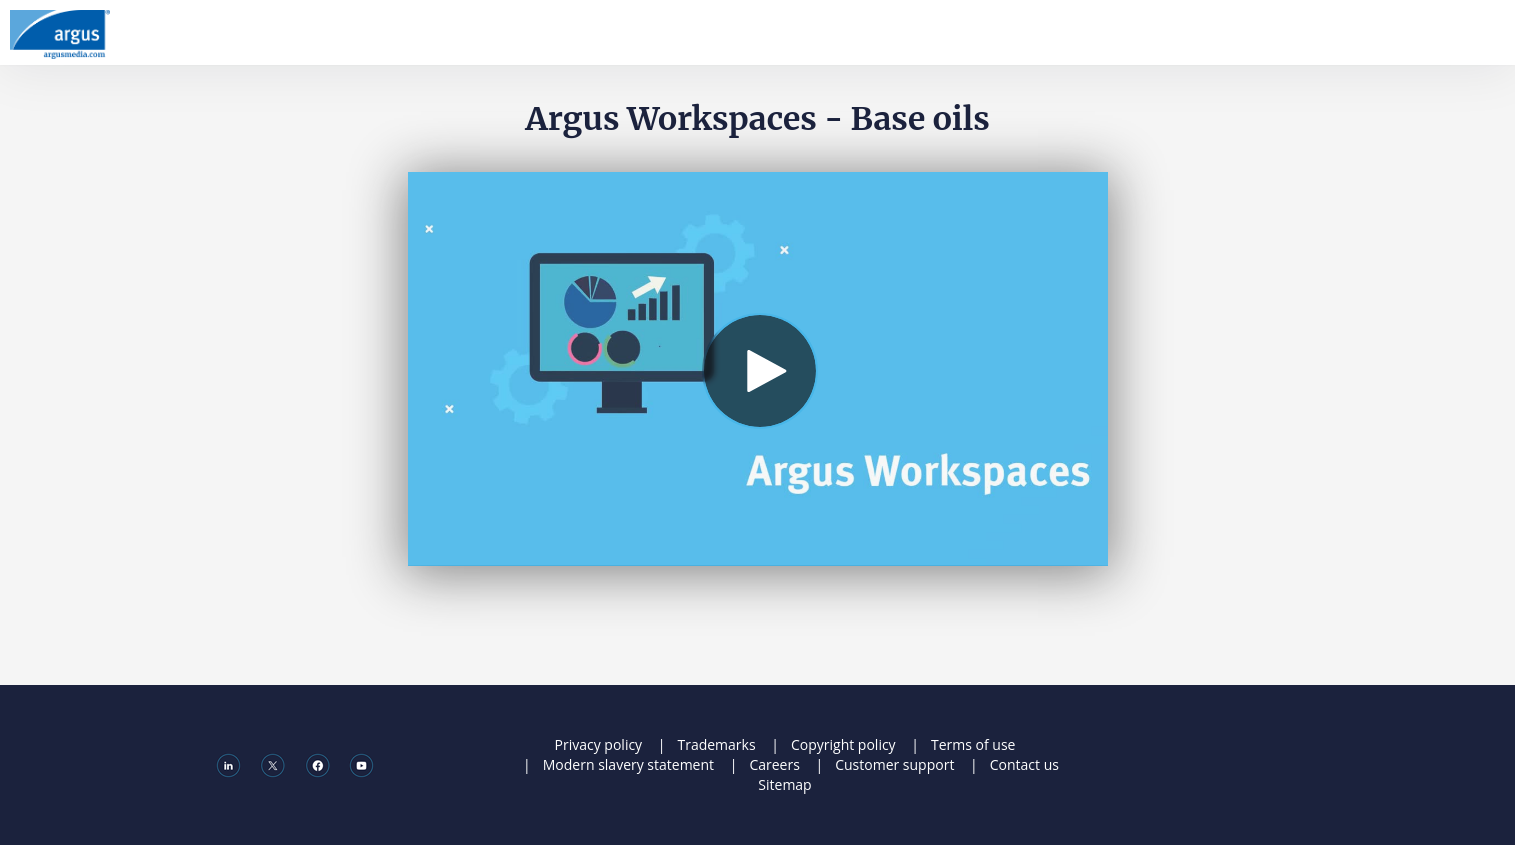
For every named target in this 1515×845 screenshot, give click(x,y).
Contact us (1024, 764)
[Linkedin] (228, 764)
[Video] (758, 369)
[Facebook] (317, 764)
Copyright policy (843, 744)
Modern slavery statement (628, 764)
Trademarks (716, 744)
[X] (272, 764)
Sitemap (784, 784)
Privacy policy (599, 744)
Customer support (894, 764)
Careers (774, 764)
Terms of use (973, 744)
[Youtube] (361, 764)
